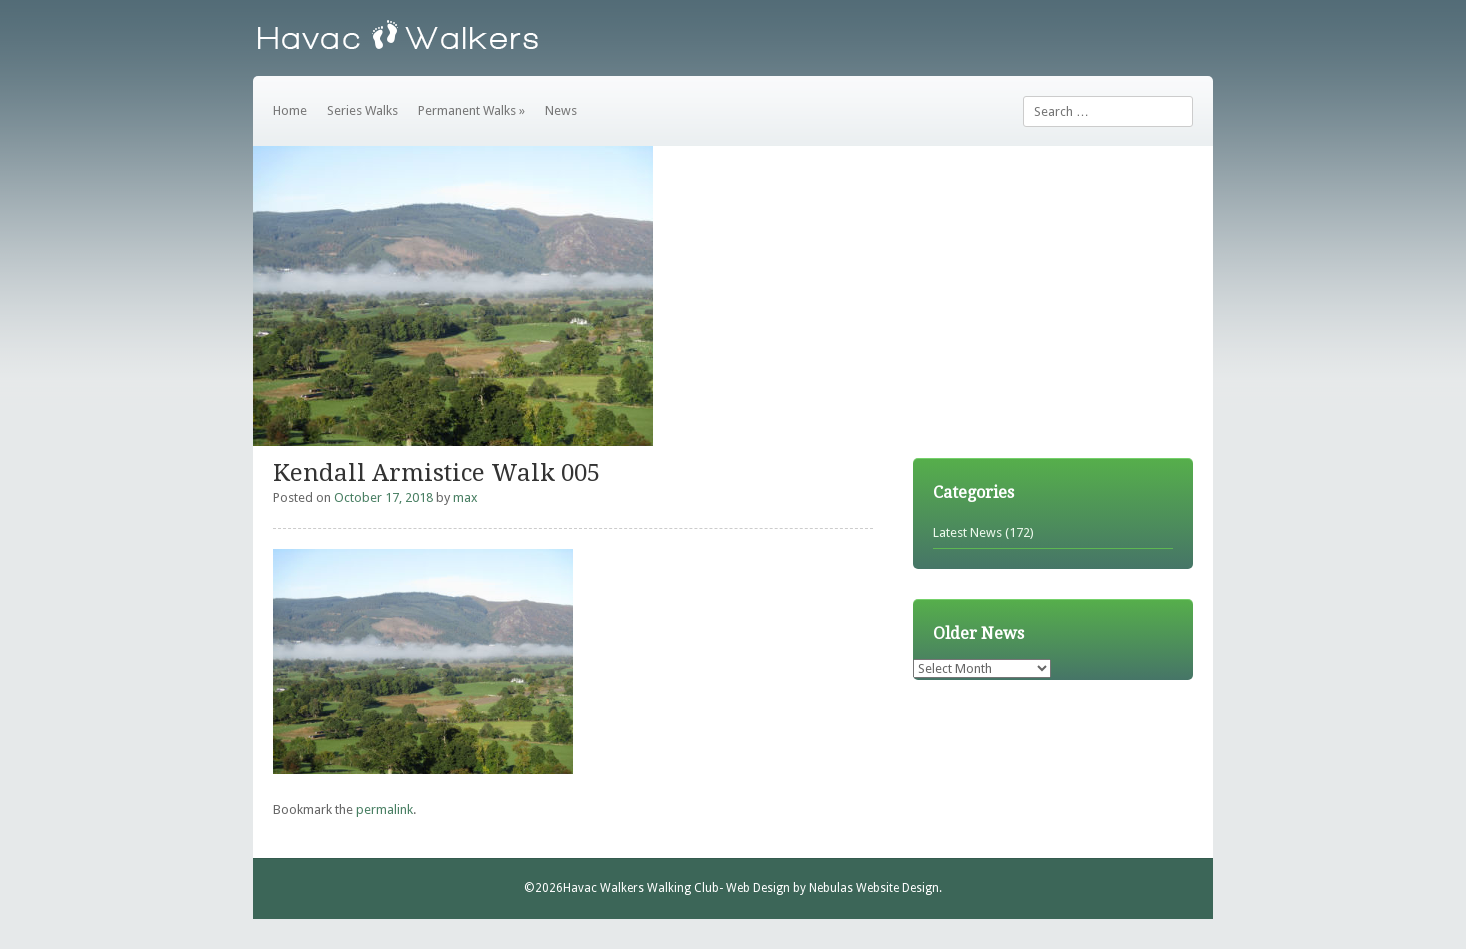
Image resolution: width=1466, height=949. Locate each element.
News (561, 110)
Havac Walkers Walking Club (641, 888)
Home (290, 110)
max (465, 497)
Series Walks (362, 110)
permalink (384, 809)
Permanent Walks (471, 110)
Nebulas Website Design (874, 888)
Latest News (967, 532)
